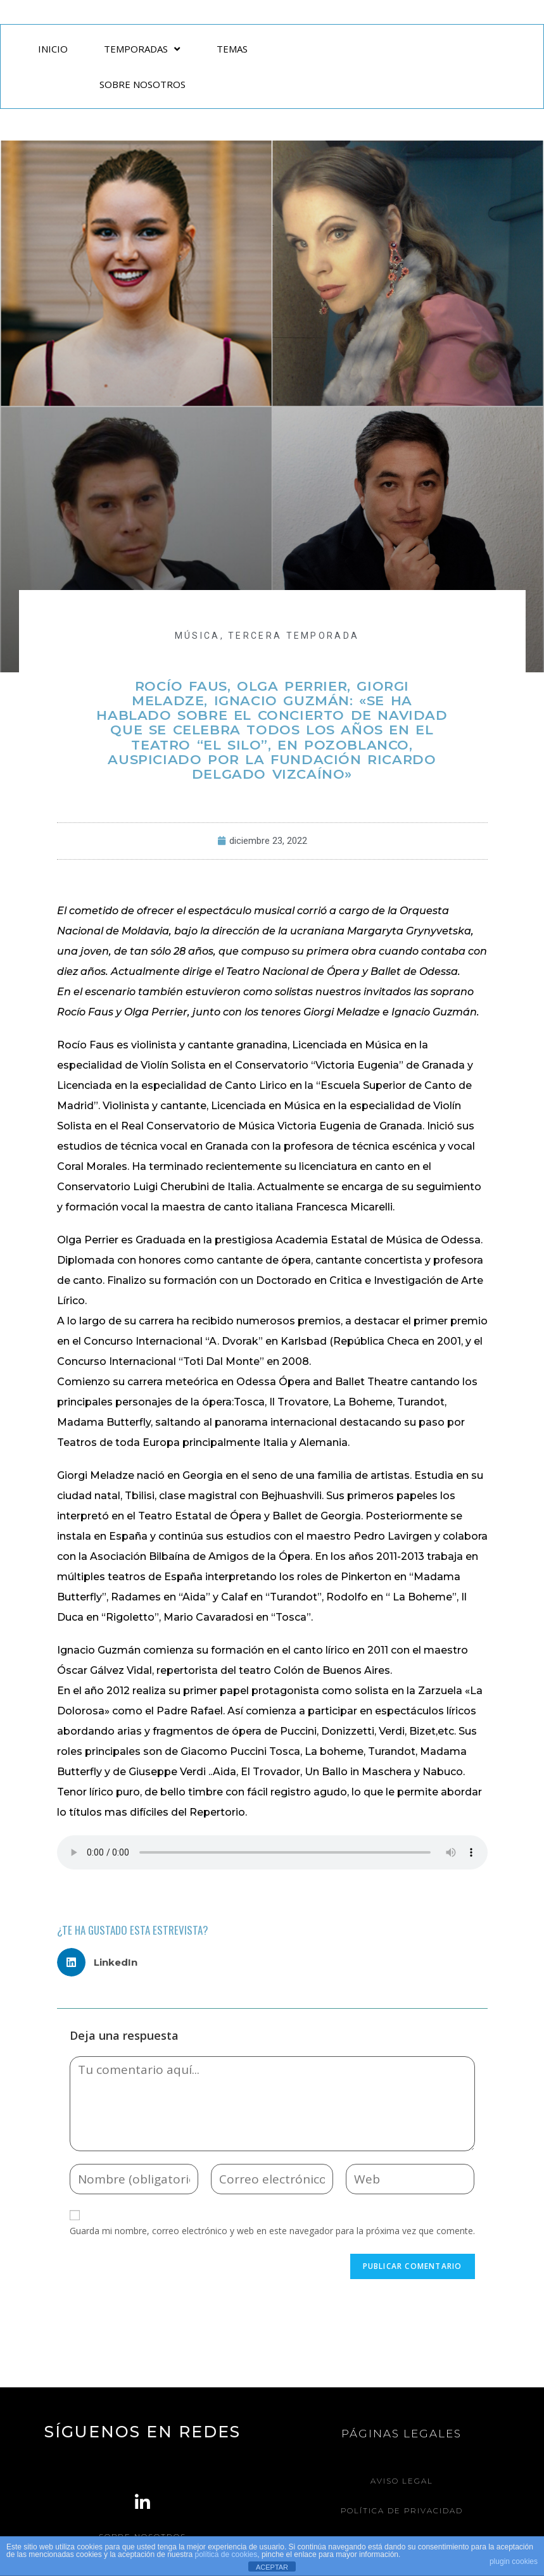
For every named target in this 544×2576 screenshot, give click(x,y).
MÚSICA (197, 636)
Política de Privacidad (402, 2510)
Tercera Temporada (293, 636)
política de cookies (226, 2554)
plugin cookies (514, 2561)
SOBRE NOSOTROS (142, 84)
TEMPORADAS (142, 49)
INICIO (53, 48)
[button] (102, 1962)
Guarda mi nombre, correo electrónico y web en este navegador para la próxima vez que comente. (272, 2231)
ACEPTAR (272, 2567)
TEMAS (232, 48)
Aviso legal (401, 2480)
